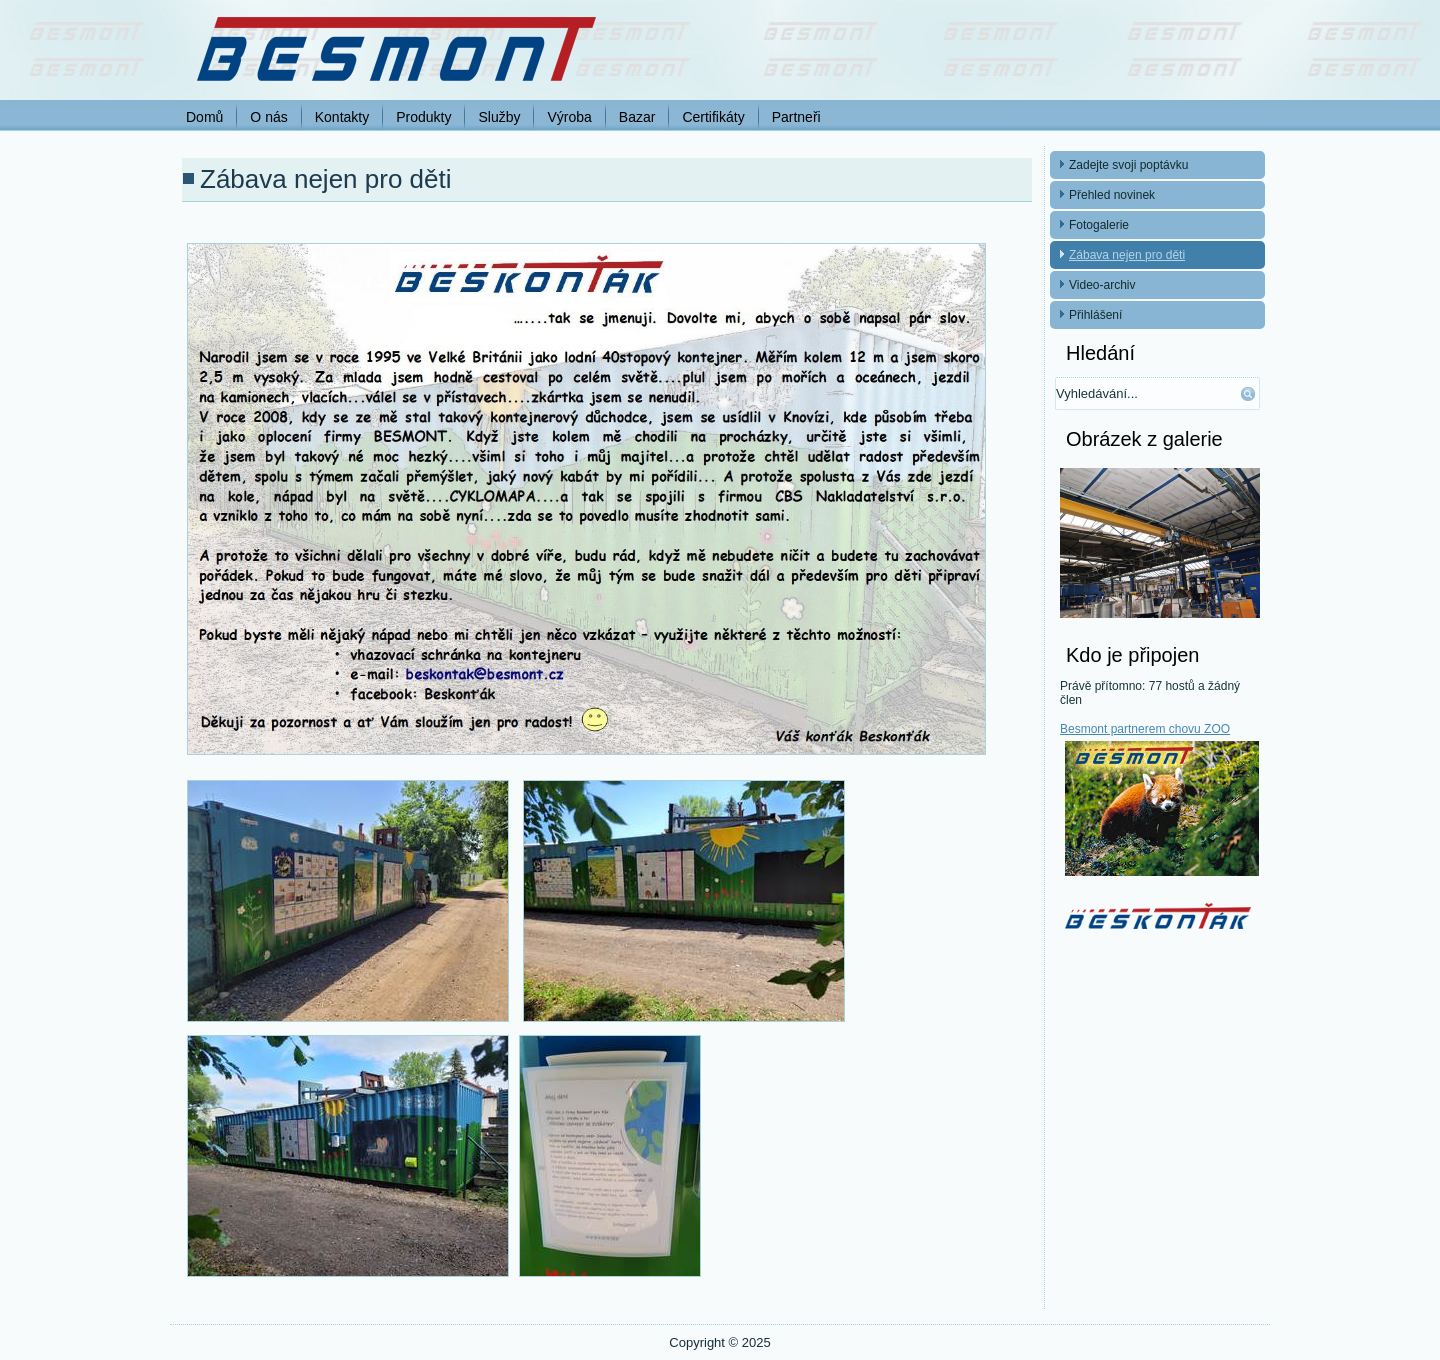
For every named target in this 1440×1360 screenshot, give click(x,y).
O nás (268, 117)
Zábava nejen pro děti (1127, 255)
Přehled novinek (1112, 195)
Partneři (796, 117)
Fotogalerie (1099, 225)
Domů (204, 117)
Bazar (637, 117)
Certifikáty (713, 117)
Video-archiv (1102, 285)
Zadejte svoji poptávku (1128, 165)
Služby (499, 117)
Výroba (569, 117)
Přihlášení (1095, 315)
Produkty (423, 117)
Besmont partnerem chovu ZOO (1145, 729)
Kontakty (342, 117)
